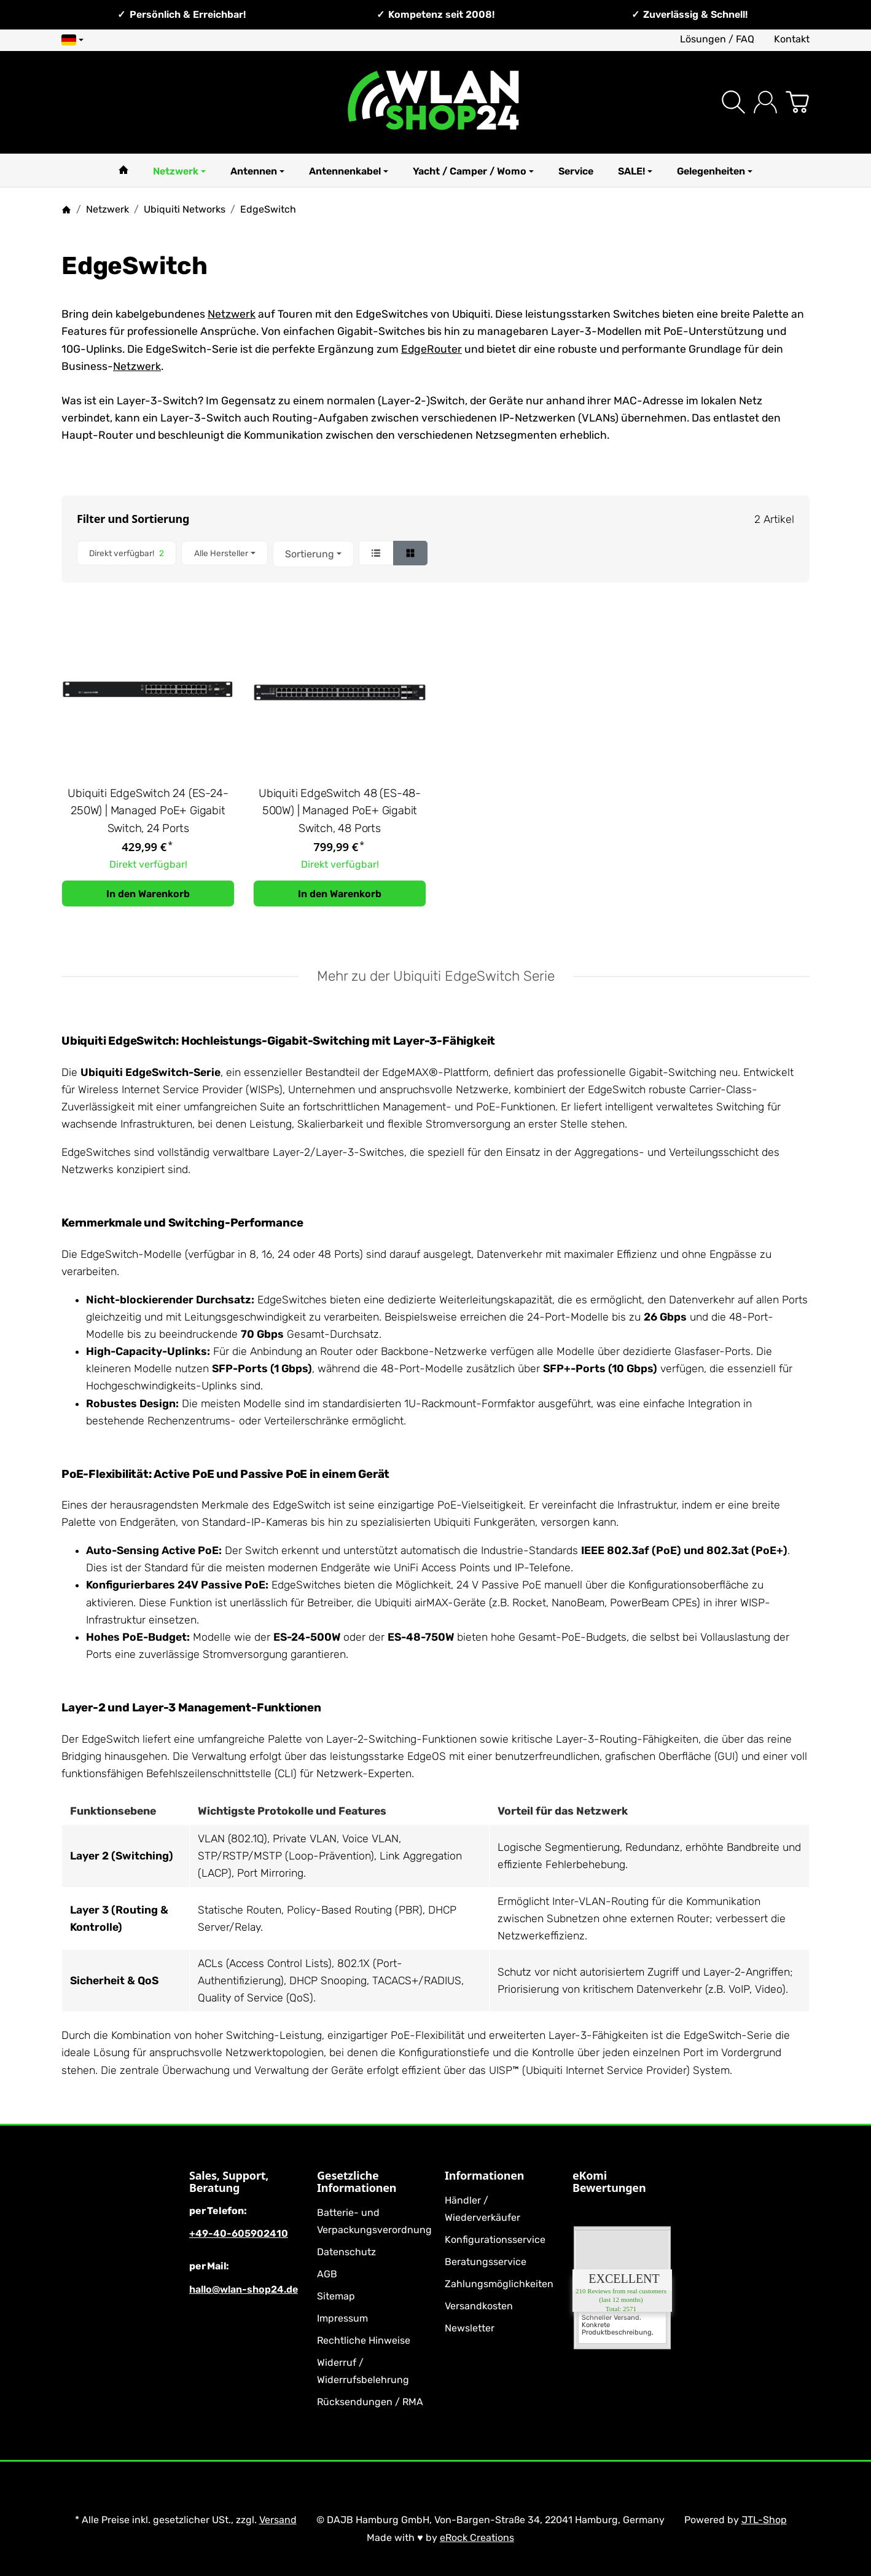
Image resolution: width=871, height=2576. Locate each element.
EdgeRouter (431, 349)
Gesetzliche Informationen (356, 2182)
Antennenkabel (348, 171)
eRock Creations (477, 2537)
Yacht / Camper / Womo (473, 171)
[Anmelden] (765, 102)
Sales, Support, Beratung (228, 2182)
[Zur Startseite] (435, 102)
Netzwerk (179, 171)
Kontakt (792, 39)
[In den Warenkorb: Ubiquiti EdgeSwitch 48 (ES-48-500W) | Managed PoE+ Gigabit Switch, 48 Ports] (339, 893)
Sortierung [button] (313, 554)
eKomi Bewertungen (609, 2182)
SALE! (635, 171)
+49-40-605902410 (238, 2233)
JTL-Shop (764, 2520)
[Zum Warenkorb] (797, 102)
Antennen (257, 171)
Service (575, 171)
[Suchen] (733, 102)
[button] (435, 554)
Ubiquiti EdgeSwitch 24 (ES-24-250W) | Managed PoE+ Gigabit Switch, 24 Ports (148, 811)
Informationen (484, 2176)
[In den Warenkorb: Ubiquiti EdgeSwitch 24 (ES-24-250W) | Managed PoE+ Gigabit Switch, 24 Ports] (148, 893)
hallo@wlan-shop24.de (243, 2289)
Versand (278, 2520)
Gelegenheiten (714, 171)
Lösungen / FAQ (717, 39)
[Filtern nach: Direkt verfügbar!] (126, 553)
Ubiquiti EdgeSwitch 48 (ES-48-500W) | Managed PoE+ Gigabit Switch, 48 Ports (340, 811)
